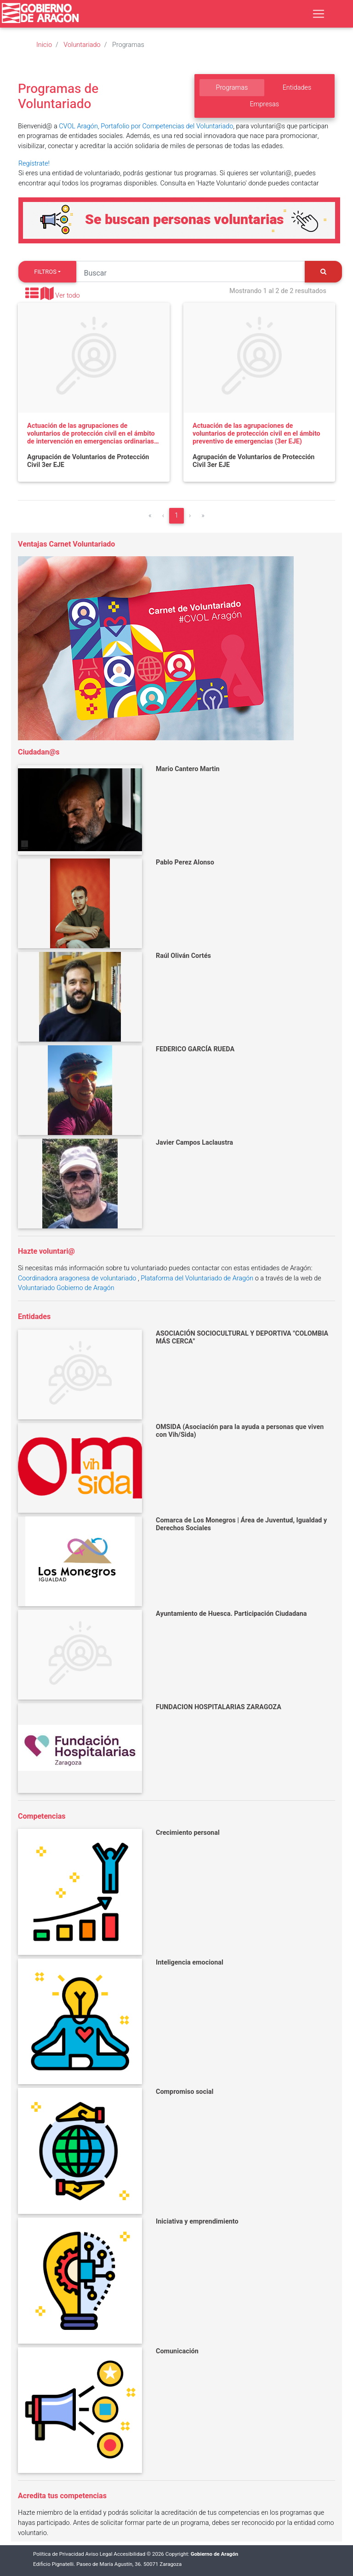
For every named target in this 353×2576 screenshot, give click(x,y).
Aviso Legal (99, 2554)
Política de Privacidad (58, 2554)
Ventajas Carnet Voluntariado (66, 544)
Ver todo (67, 295)
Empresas (264, 104)
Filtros (45, 271)
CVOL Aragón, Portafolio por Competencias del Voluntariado (146, 126)
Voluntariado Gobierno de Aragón (66, 1288)
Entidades (297, 87)
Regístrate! (34, 163)
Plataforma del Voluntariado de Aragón (197, 1278)
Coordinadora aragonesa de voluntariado (77, 1278)
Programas (232, 87)
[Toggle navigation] (318, 14)
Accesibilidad (129, 2554)
